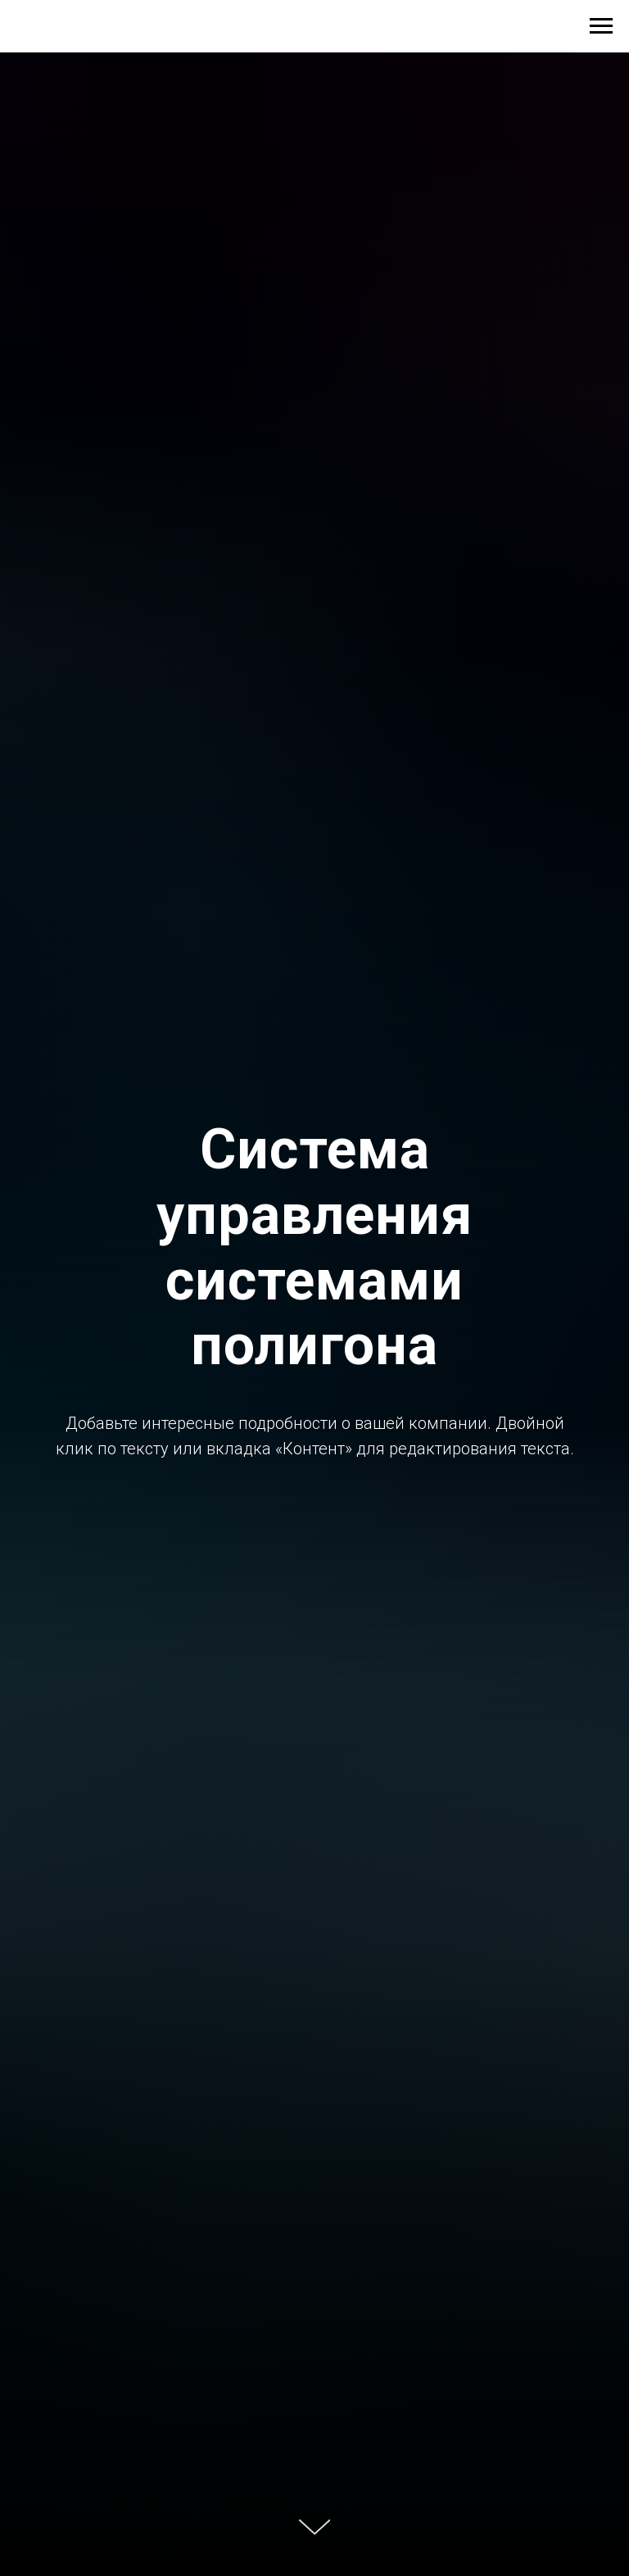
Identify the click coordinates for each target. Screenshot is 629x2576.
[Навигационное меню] (601, 26)
